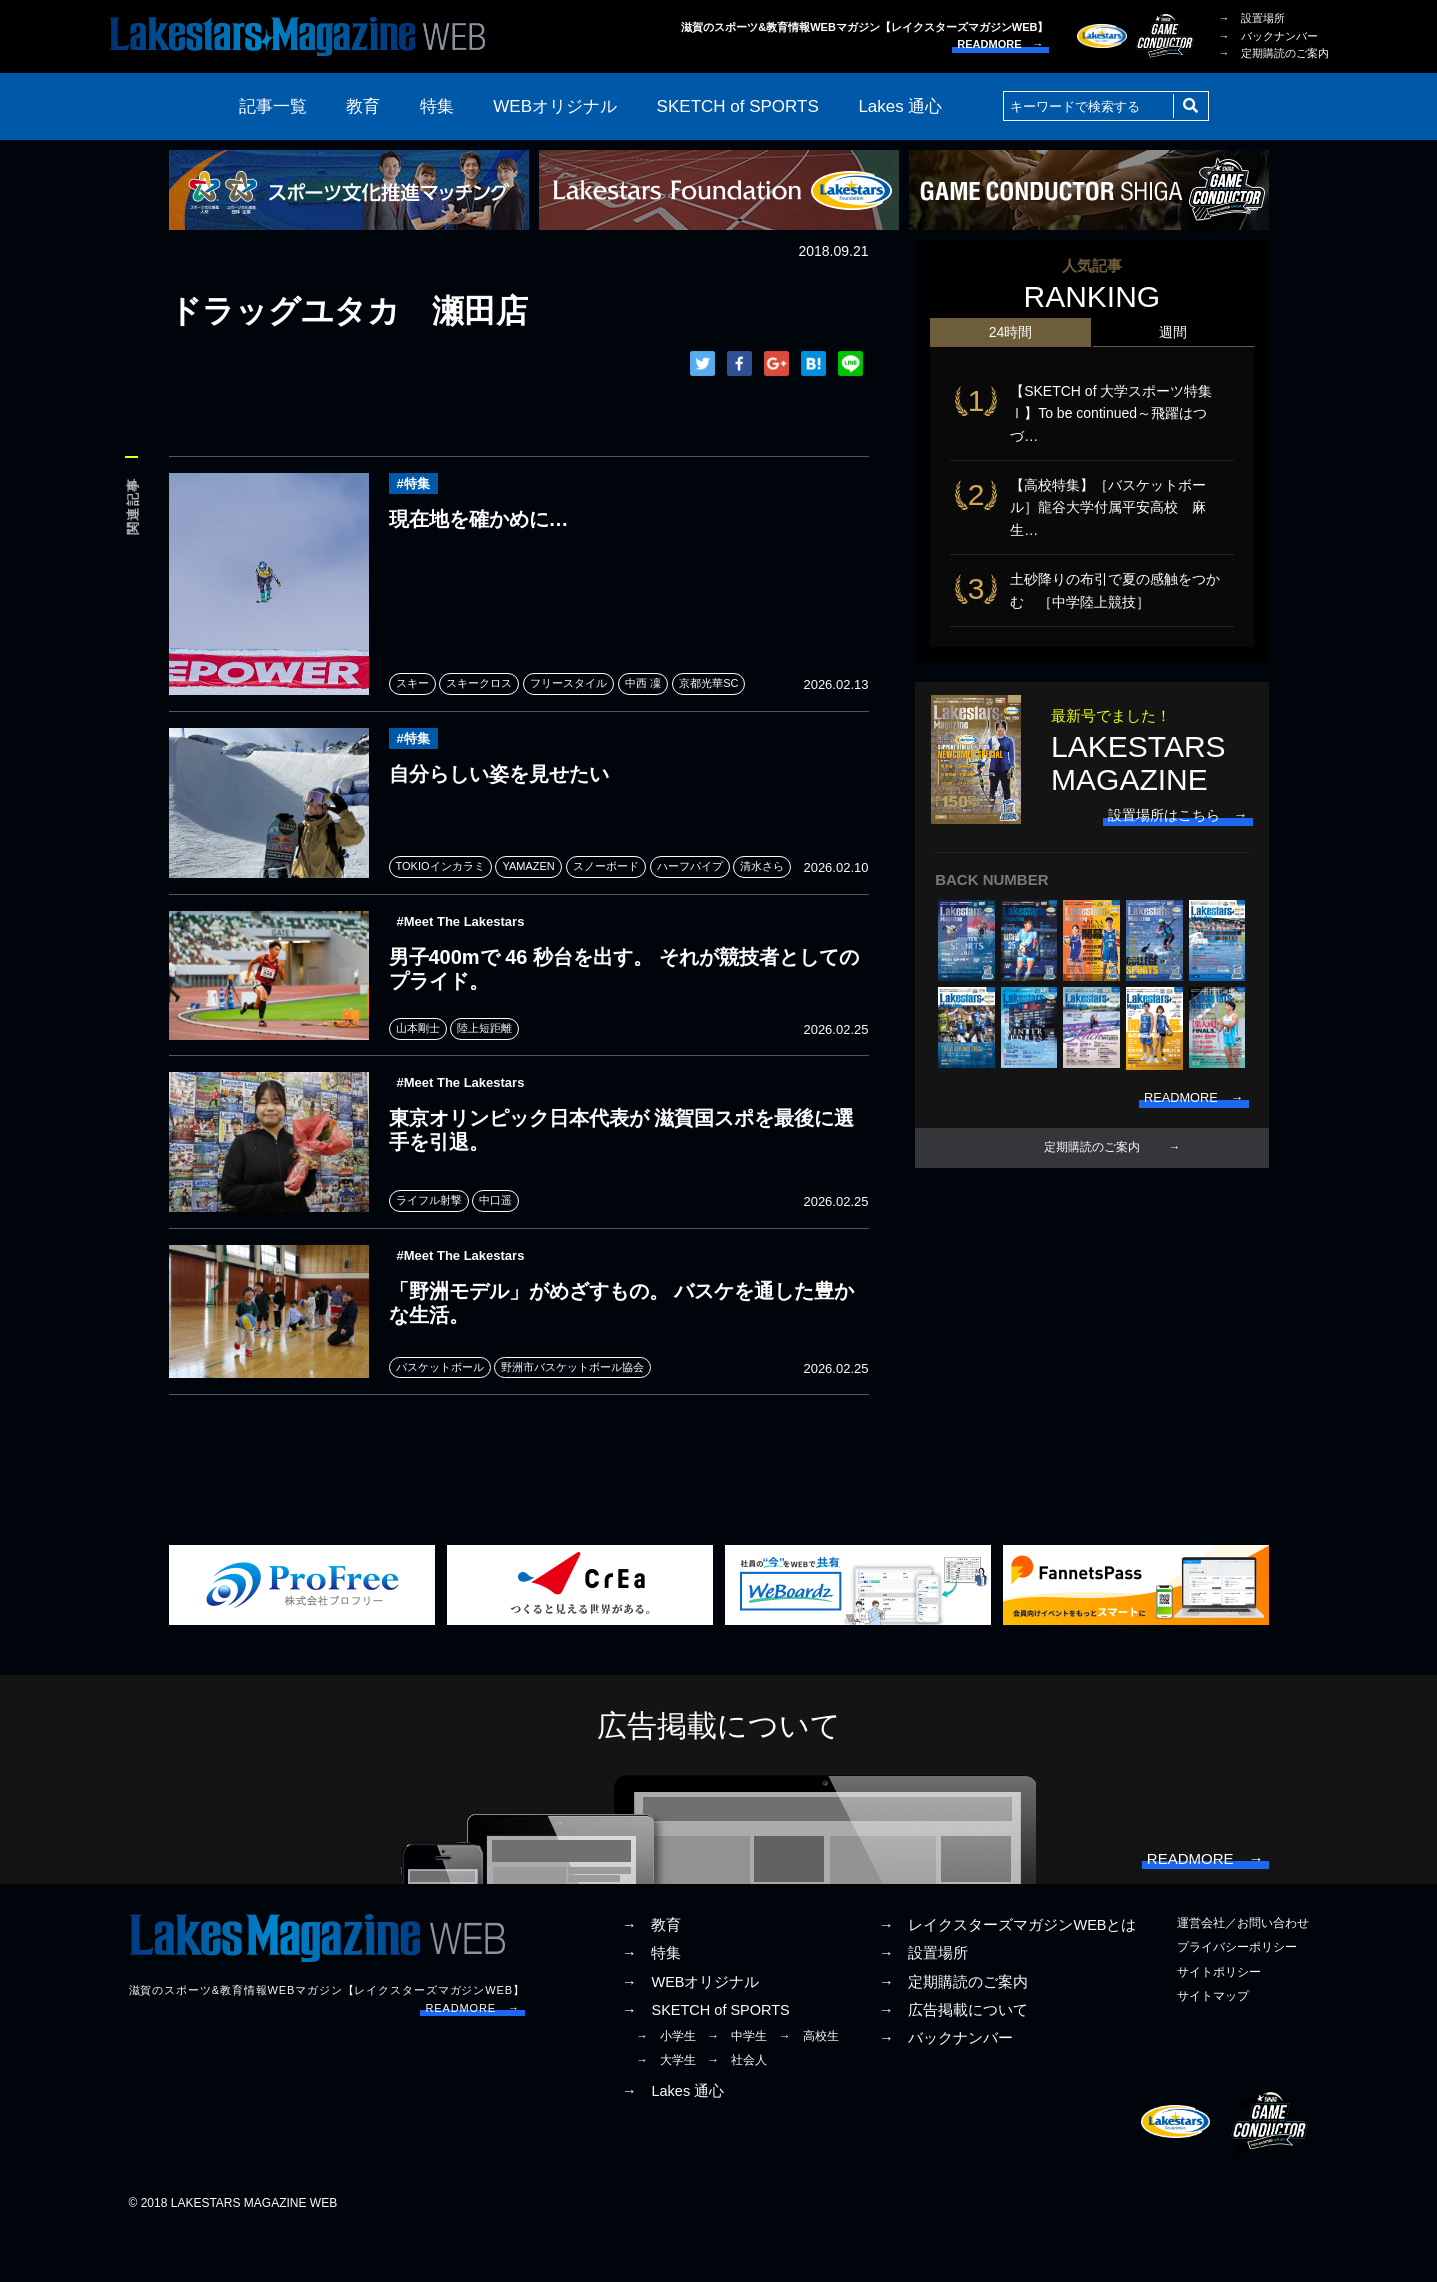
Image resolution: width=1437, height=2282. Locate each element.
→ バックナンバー (1268, 36)
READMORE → (1000, 44)
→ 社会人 (737, 2109)
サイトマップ (1213, 2044)
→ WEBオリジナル (691, 2030)
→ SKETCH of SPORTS (706, 2058)
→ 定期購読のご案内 (1274, 53)
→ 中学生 (737, 2085)
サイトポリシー (1219, 2020)
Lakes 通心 (900, 106)
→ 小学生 (666, 2085)
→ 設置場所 (1252, 18)
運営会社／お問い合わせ (1243, 1972)
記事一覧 (273, 106)
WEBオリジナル (555, 106)
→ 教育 (652, 1974)
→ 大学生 (666, 2109)
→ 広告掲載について (954, 2058)
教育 (363, 106)
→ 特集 (652, 2002)
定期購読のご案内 (1092, 1165)
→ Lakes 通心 (673, 2140)
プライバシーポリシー (1237, 1996)
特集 (437, 106)
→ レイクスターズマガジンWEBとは (1008, 1974)
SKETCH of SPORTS (738, 106)
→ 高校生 (809, 2085)
